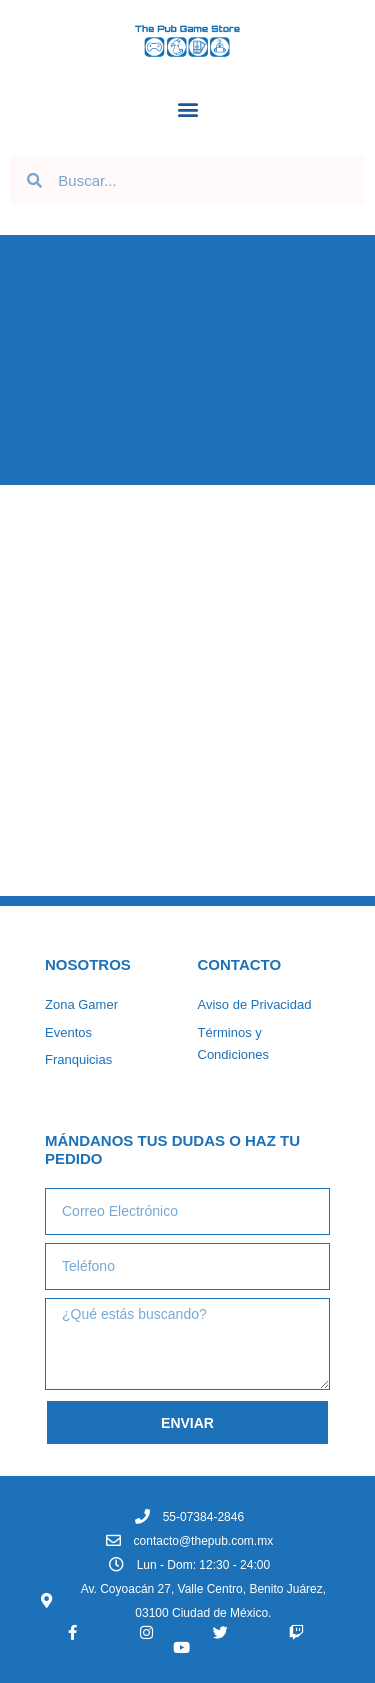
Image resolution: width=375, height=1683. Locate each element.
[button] (187, 108)
